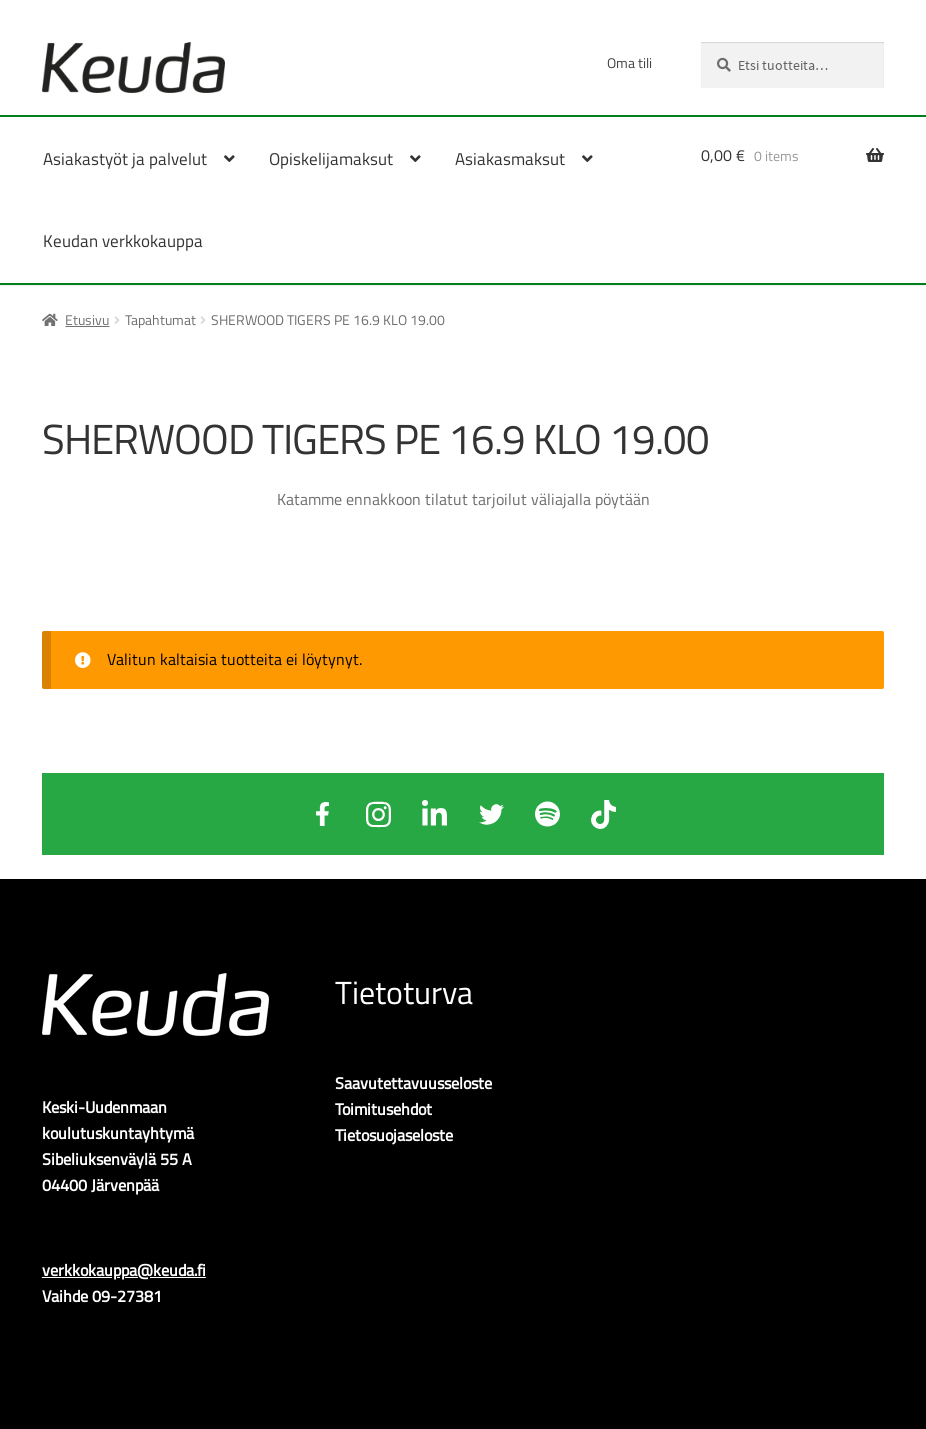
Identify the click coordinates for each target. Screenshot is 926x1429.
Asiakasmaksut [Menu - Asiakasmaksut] (510, 159)
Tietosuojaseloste (394, 1135)
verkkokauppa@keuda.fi (124, 1270)
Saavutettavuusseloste (413, 1083)
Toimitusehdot (383, 1109)
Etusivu (87, 319)
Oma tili (629, 62)
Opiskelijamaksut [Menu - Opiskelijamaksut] (331, 159)
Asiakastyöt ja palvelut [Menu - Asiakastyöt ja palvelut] (125, 159)
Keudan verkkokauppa (123, 241)
